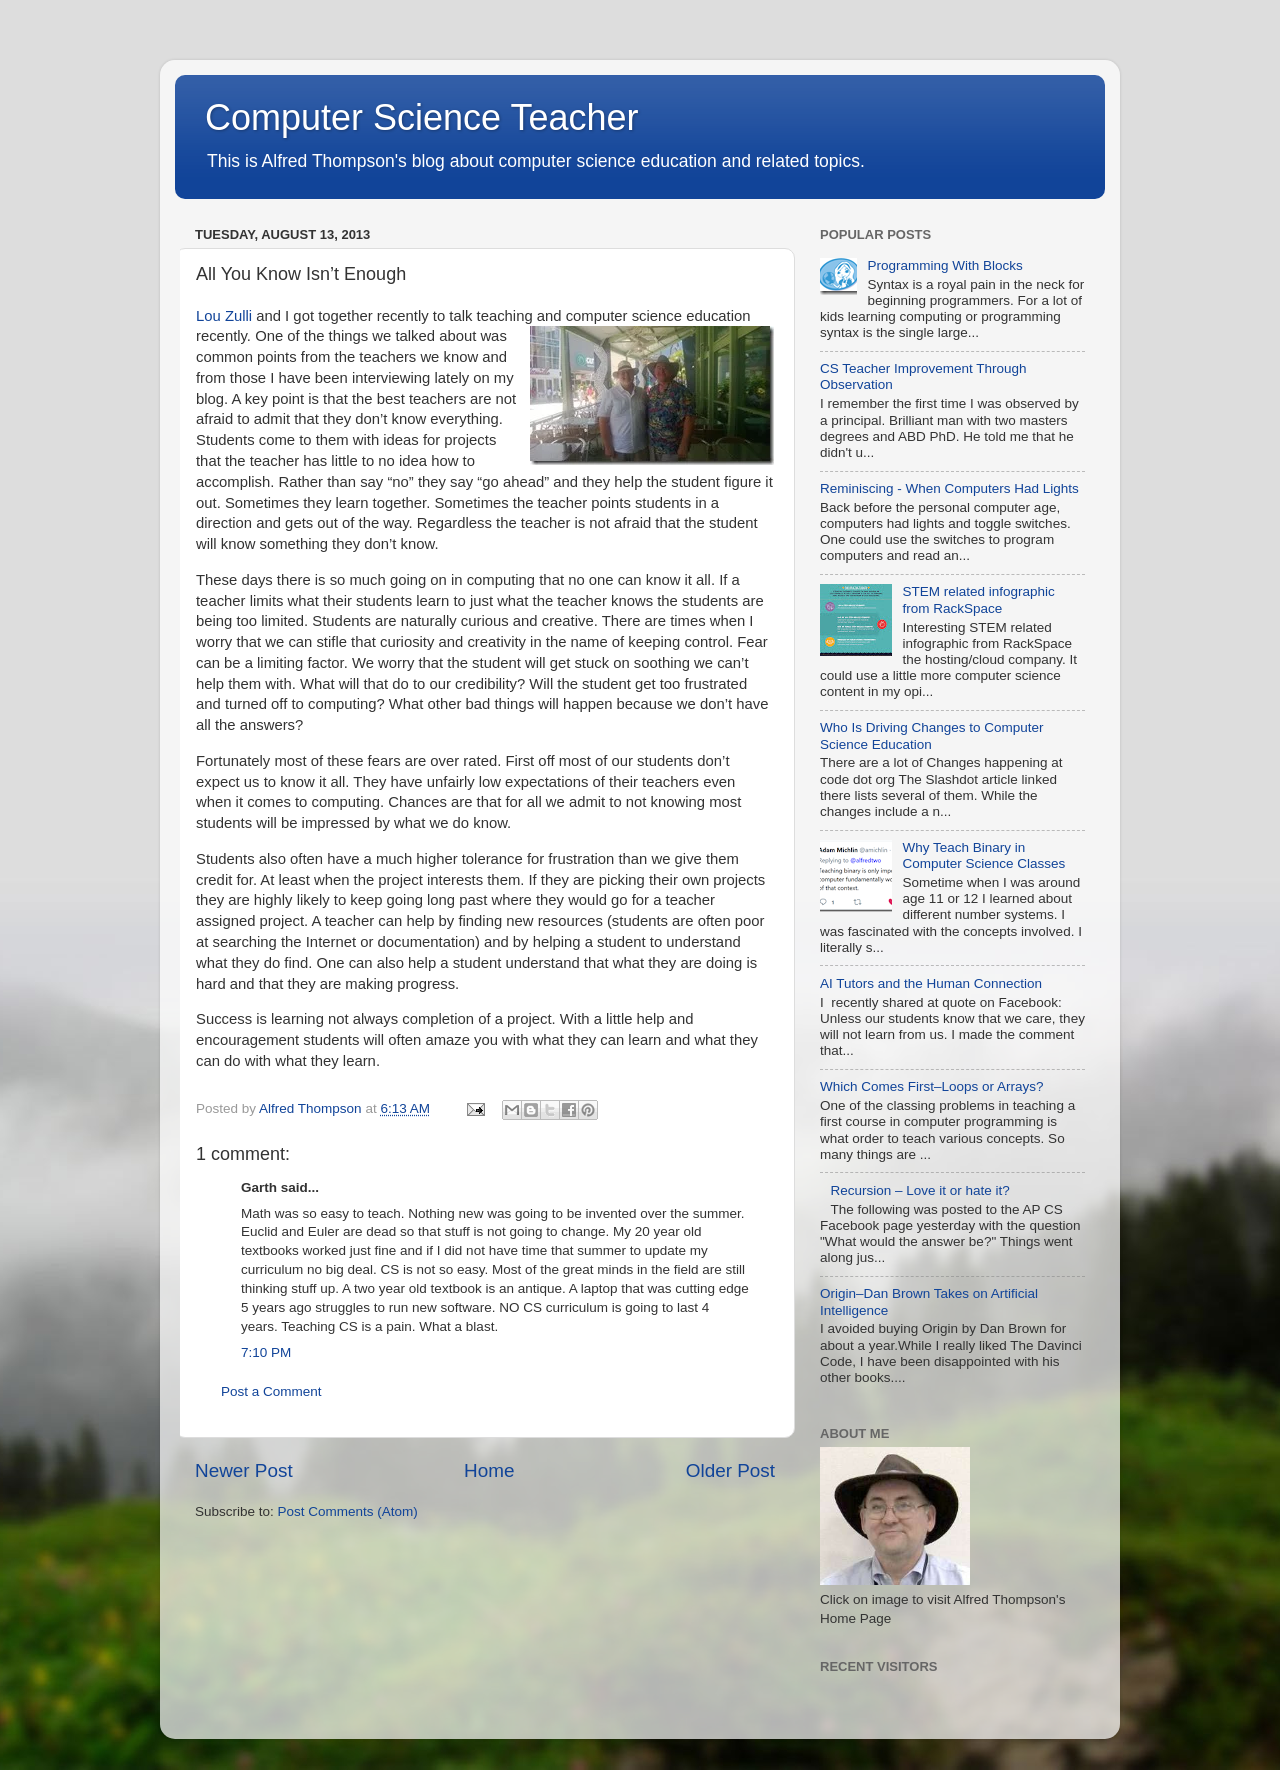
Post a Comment (271, 1391)
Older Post (730, 1470)
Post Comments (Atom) (348, 1511)
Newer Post (244, 1470)
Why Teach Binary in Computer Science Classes (983, 855)
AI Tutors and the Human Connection (931, 983)
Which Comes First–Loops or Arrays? (932, 1086)
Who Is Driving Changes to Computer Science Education (932, 735)
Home (489, 1470)
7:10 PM (266, 1352)
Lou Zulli (224, 316)
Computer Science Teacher (422, 117)
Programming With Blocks (944, 265)
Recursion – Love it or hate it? (919, 1190)
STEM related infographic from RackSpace (978, 599)
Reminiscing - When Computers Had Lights (949, 488)
